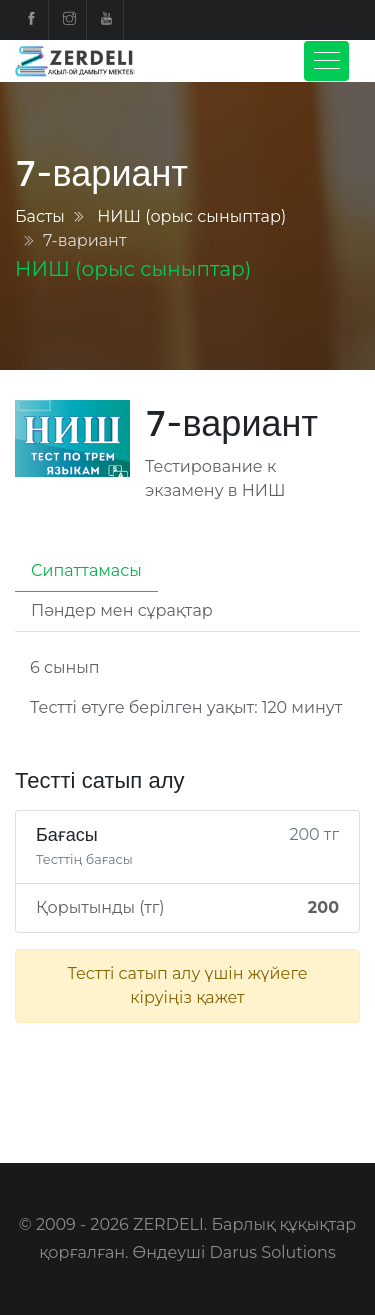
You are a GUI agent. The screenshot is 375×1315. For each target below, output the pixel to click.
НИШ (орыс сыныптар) (191, 216)
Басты (40, 216)
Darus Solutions (273, 1252)
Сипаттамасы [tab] (86, 570)
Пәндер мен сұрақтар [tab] (122, 610)
